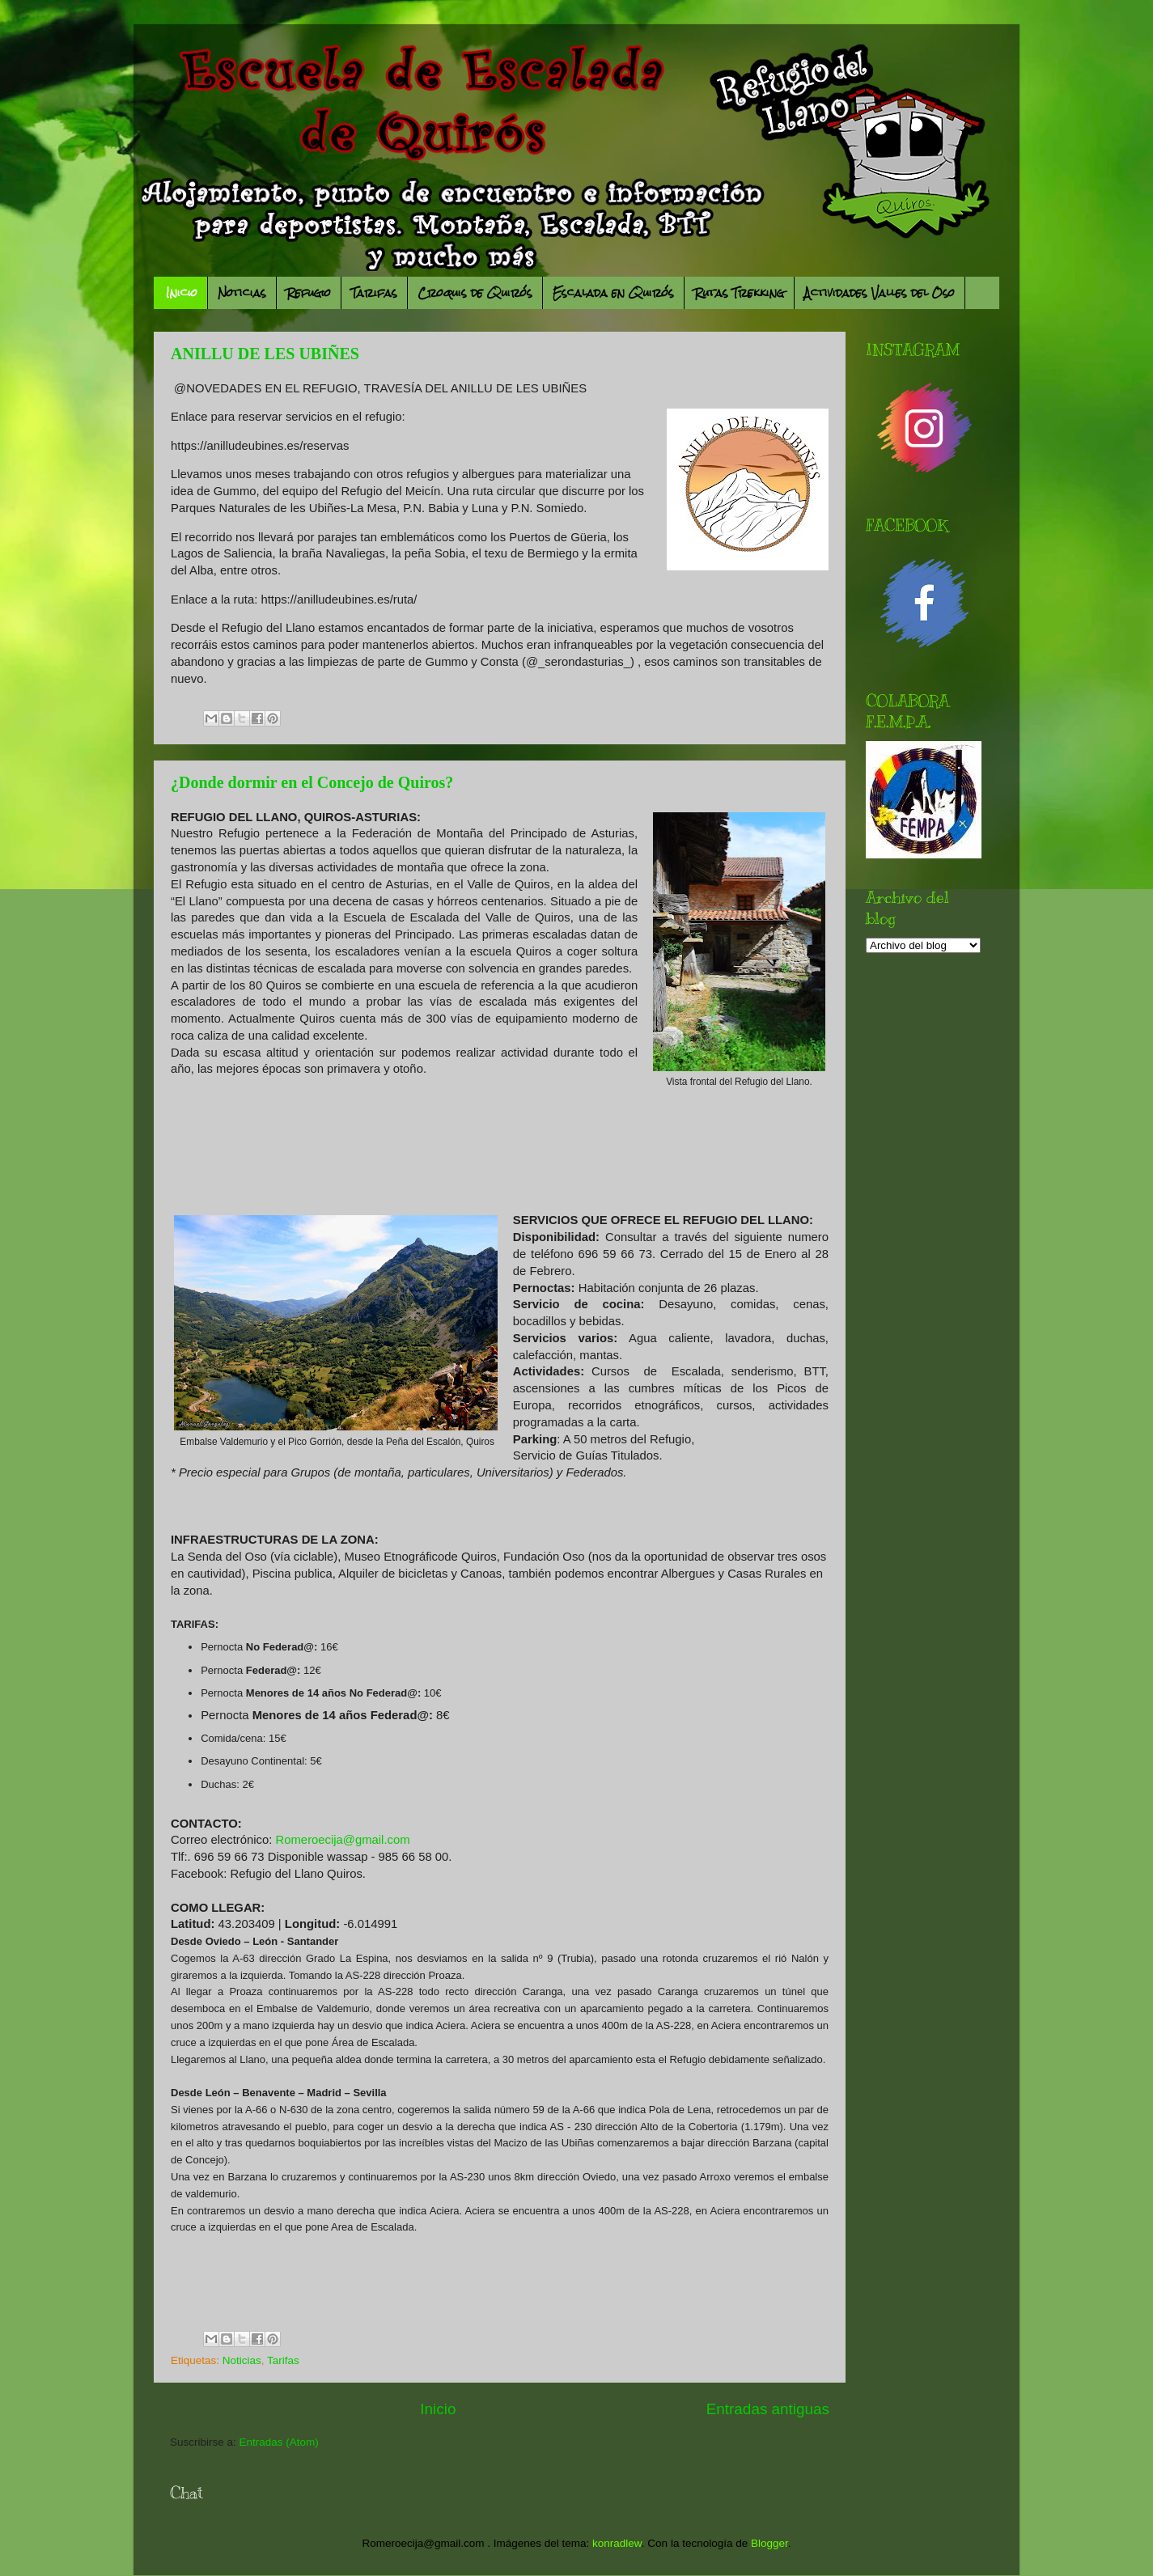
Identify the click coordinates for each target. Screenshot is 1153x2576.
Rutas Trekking (739, 293)
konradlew (617, 2543)
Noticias (242, 293)
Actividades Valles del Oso (879, 293)
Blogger (769, 2543)
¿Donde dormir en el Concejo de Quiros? (312, 782)
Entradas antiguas (767, 2408)
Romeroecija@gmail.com (343, 1839)
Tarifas (374, 293)
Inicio (181, 293)
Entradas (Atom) (279, 2442)
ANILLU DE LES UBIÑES (265, 353)
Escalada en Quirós (613, 293)
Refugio (308, 293)
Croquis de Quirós (475, 293)
